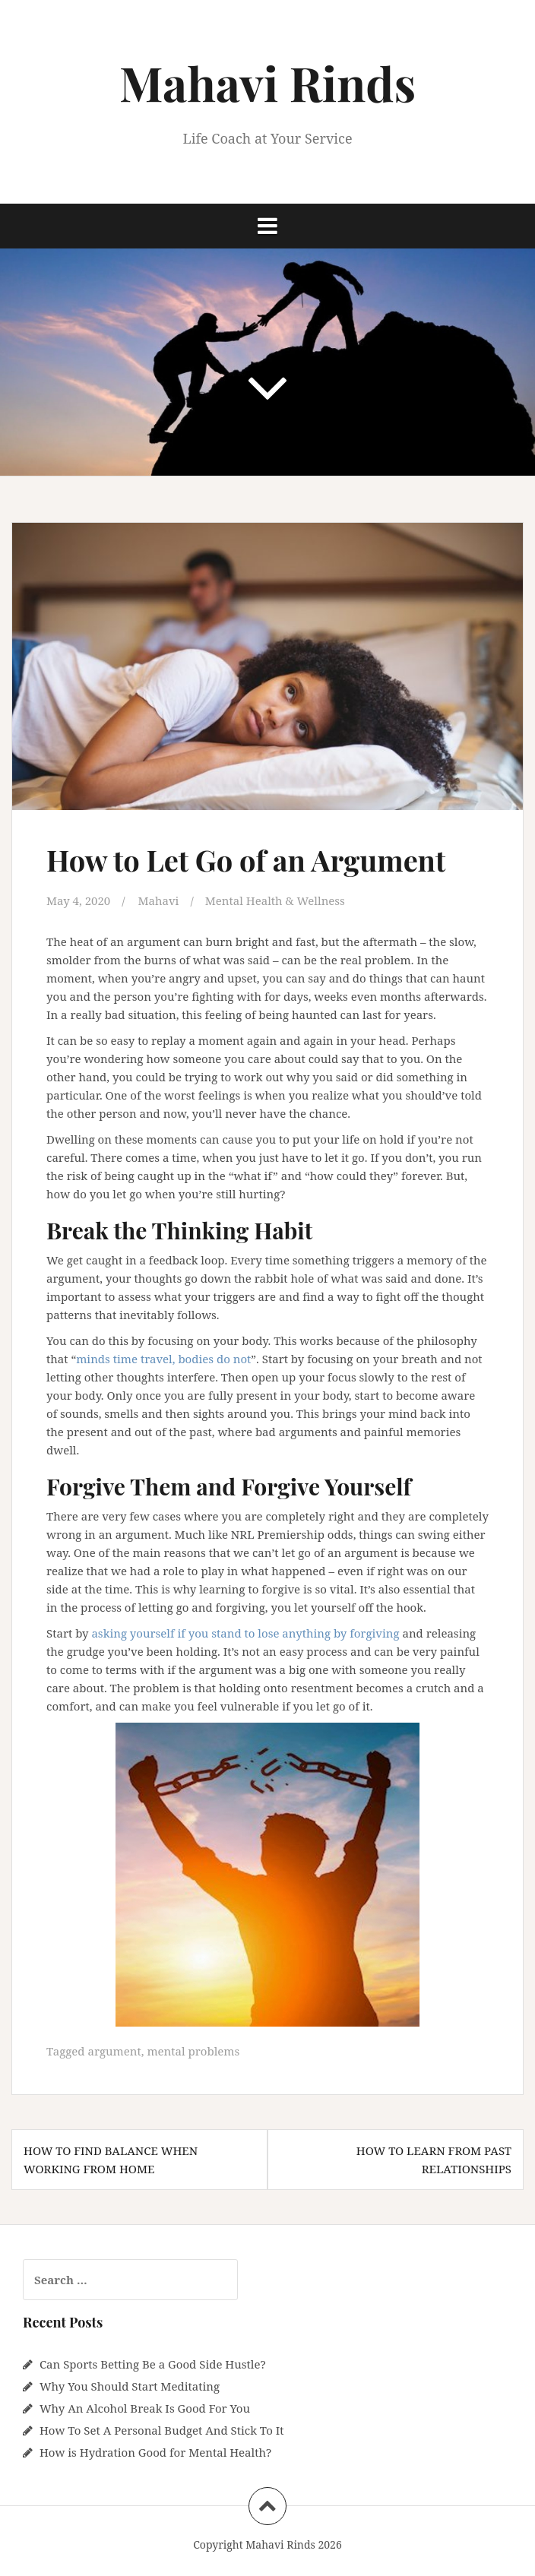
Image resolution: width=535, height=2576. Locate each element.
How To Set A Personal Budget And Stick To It (162, 2430)
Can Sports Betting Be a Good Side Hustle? (153, 2364)
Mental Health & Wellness (275, 900)
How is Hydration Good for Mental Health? (155, 2452)
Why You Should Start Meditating (130, 2386)
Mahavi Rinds (267, 82)
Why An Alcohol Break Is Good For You (145, 2408)
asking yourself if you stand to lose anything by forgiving (245, 1633)
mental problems (193, 2051)
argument (114, 2051)
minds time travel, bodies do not (163, 1358)
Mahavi (158, 900)
